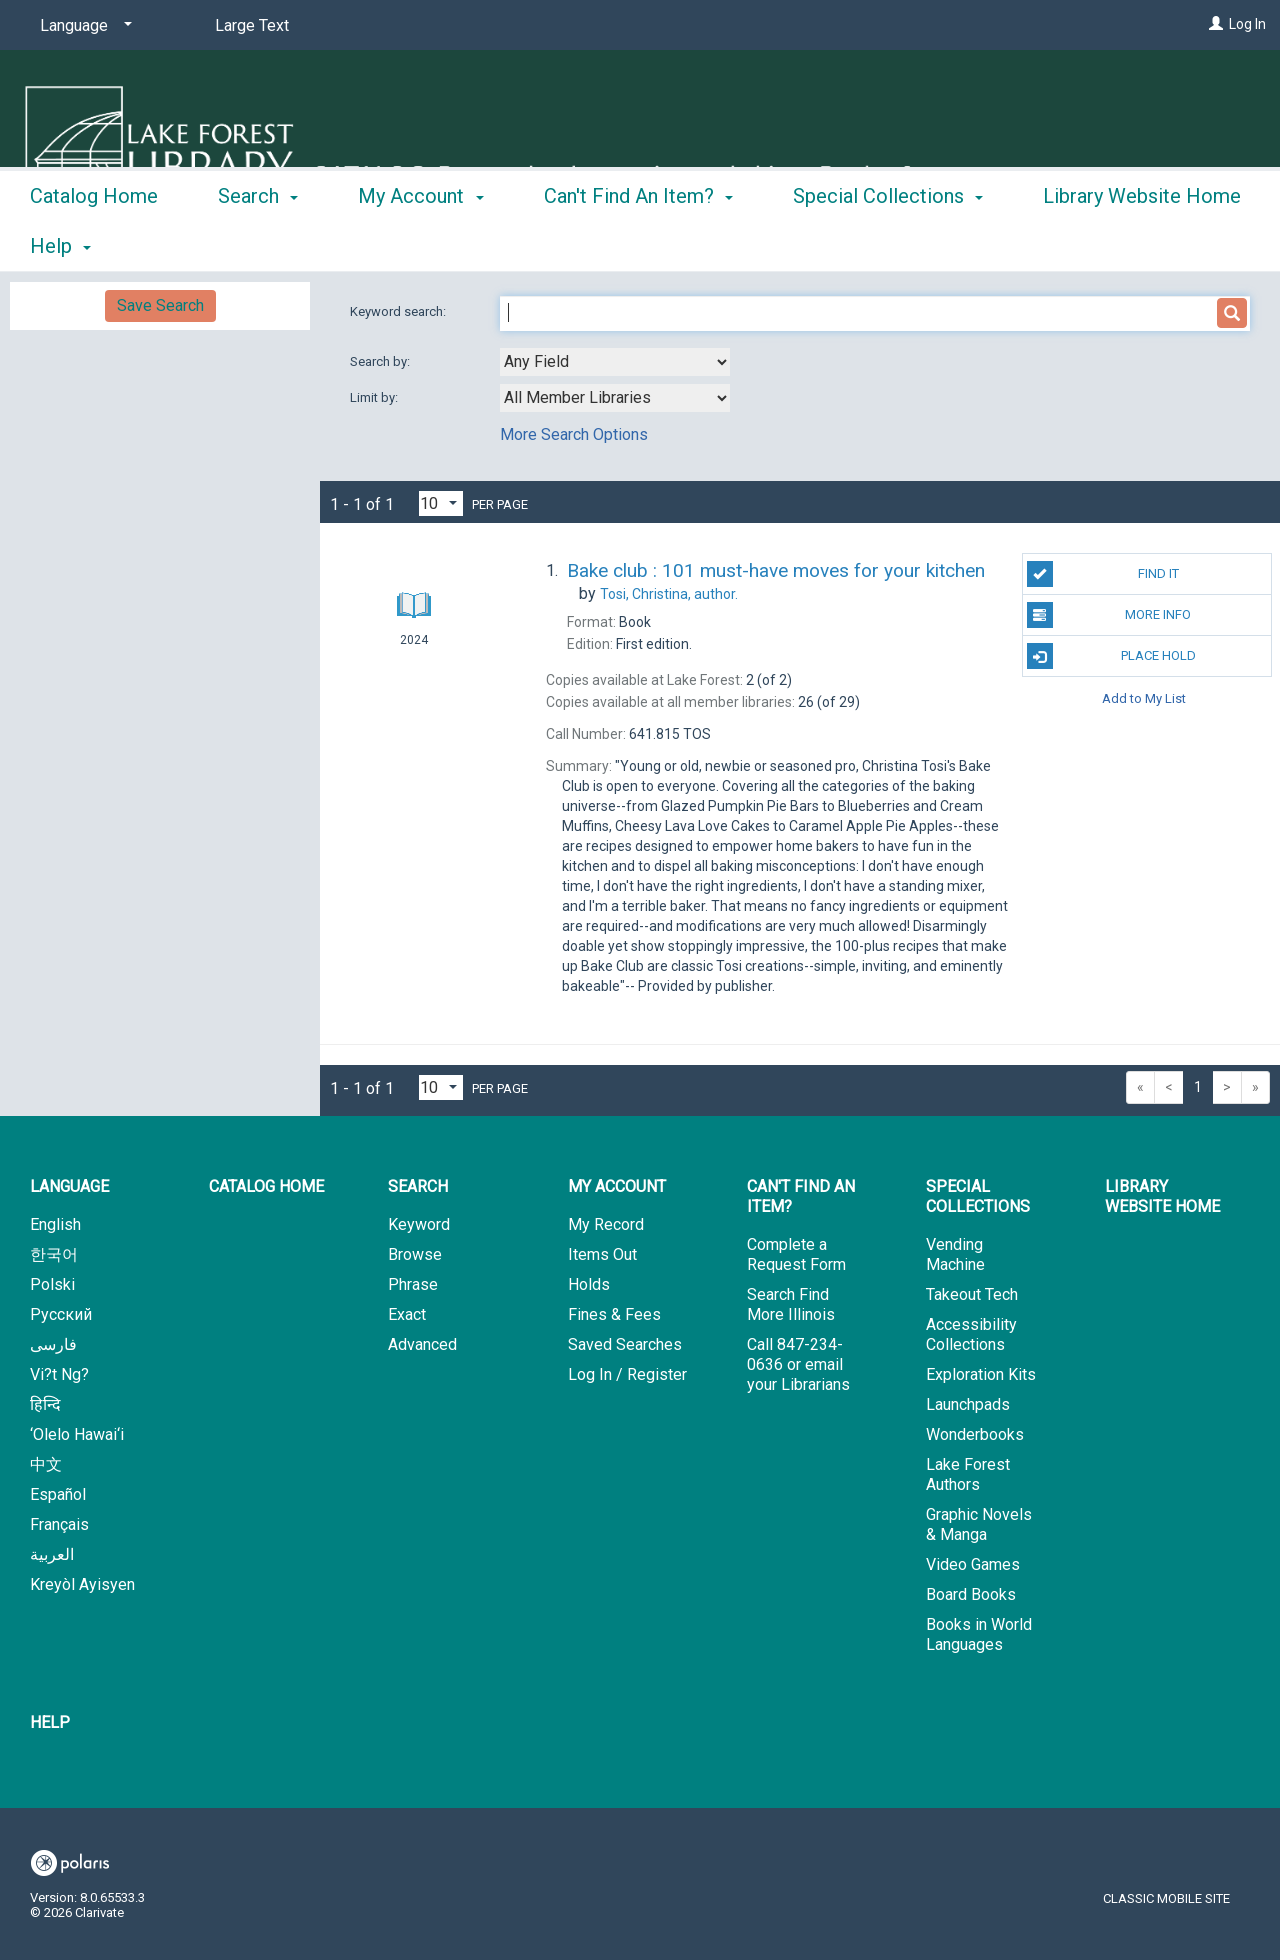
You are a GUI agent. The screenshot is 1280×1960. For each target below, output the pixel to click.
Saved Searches (625, 1344)
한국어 (54, 1254)
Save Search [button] (160, 305)
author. (669, 594)
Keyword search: (399, 311)
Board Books (971, 1594)
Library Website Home (1162, 1196)
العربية (52, 1554)
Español (58, 1494)
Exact (407, 1314)
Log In (1247, 24)
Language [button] (69, 1186)
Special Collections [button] (888, 243)
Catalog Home (94, 243)
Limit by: (375, 397)
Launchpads (968, 1404)
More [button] (1082, 246)
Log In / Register (627, 1374)
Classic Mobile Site (1166, 1898)
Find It (1103, 574)
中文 (46, 1464)
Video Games (973, 1564)
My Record (606, 1224)
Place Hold (1111, 656)
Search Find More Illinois (791, 1304)
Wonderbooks (975, 1434)
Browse (415, 1254)
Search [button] (258, 243)
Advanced (422, 1344)
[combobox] (615, 362)
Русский (61, 1314)
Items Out (602, 1254)
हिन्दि (45, 1404)
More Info (1109, 615)
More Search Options (574, 434)
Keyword (419, 1224)
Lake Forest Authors (968, 1474)
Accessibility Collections (971, 1334)
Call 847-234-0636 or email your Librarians (798, 1364)
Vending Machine (955, 1254)
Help (50, 1722)
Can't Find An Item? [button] (638, 243)
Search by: (381, 361)
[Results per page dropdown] (441, 503)
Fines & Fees (614, 1314)
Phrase (413, 1284)
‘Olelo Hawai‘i (77, 1434)
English (55, 1224)
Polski (52, 1284)
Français (59, 1524)
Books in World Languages (979, 1634)
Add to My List (1144, 697)
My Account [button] (420, 243)
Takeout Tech (972, 1294)
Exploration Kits (981, 1374)
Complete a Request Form (796, 1254)
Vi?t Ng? (59, 1374)
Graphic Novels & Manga (979, 1524)
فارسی (53, 1344)
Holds (589, 1284)
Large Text (252, 25)
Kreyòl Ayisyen (82, 1584)
